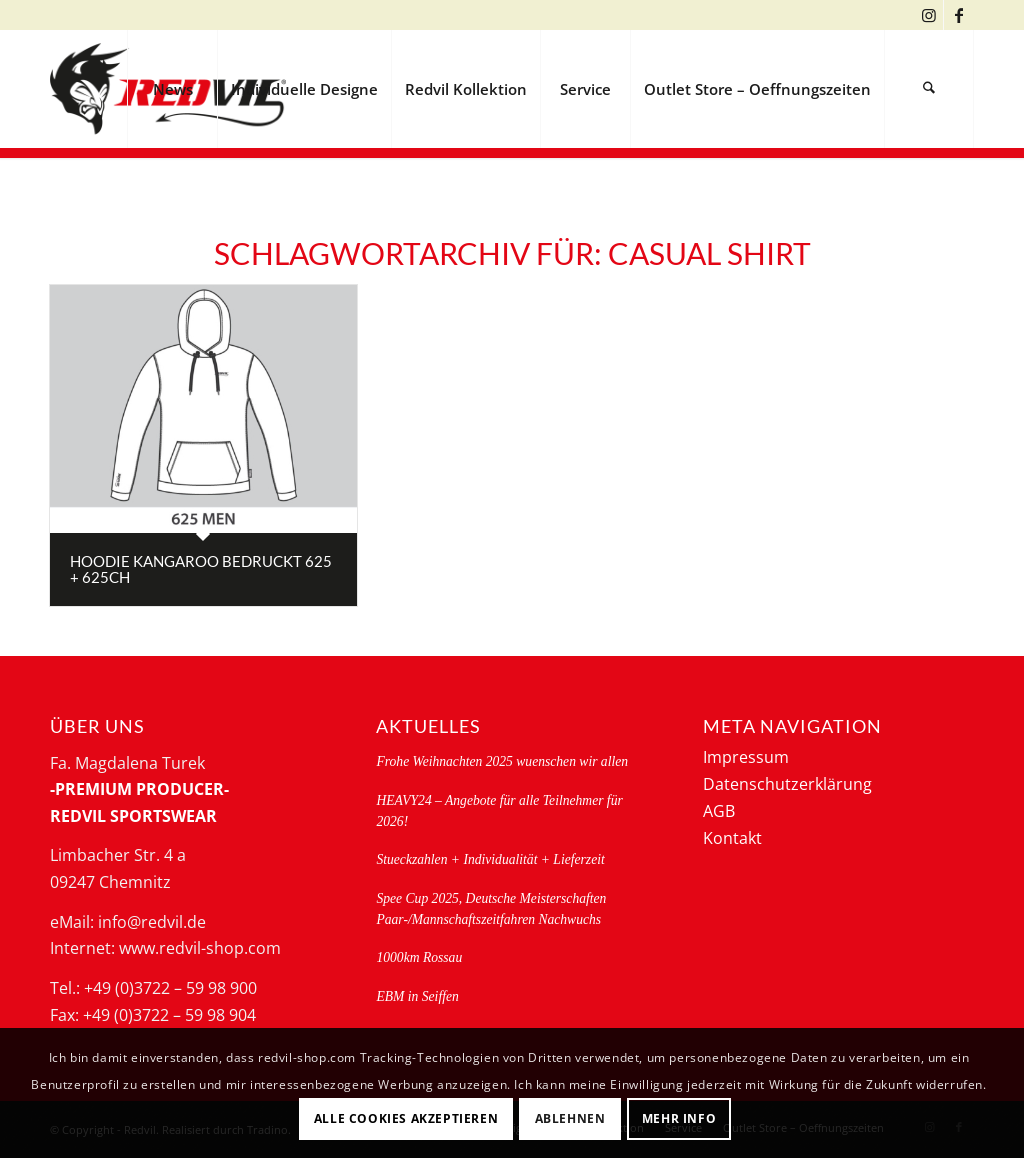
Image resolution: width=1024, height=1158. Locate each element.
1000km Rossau (419, 957)
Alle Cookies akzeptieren (406, 1118)
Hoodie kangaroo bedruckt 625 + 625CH (201, 569)
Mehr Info (679, 1118)
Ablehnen (570, 1118)
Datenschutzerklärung (787, 784)
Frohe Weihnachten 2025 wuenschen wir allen (502, 761)
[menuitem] (172, 89)
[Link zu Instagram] (928, 15)
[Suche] (929, 89)
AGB (719, 811)
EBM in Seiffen (417, 996)
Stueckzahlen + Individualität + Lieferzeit (490, 859)
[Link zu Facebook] (959, 15)
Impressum (746, 757)
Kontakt (732, 838)
